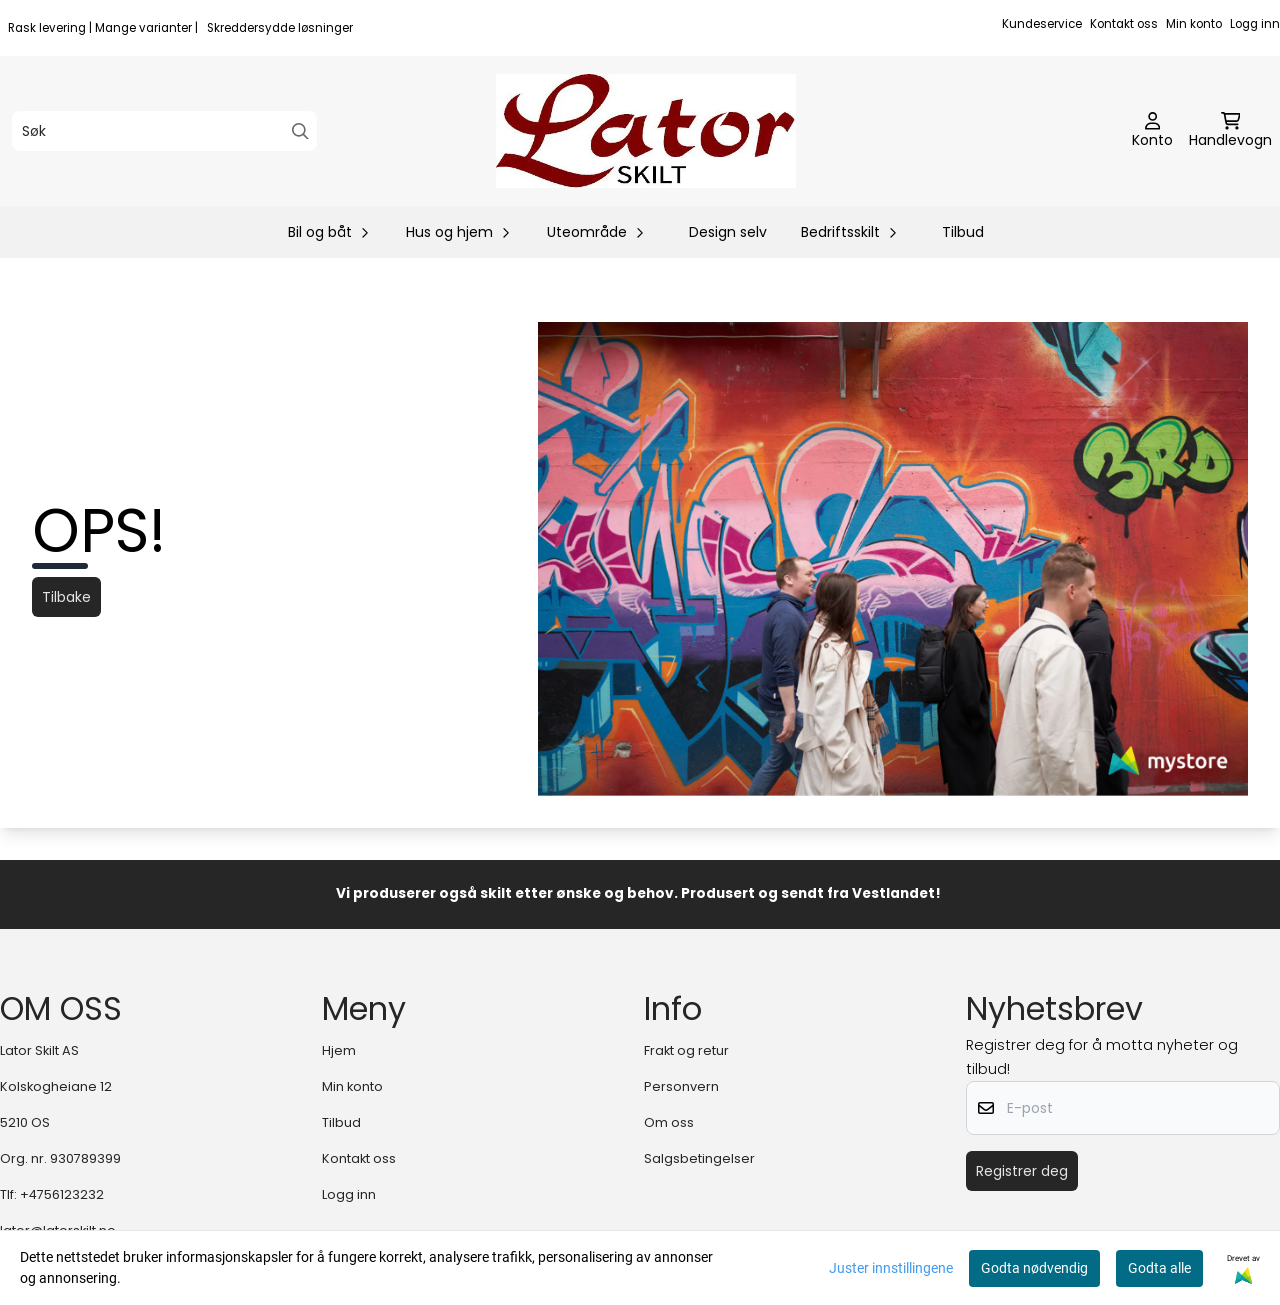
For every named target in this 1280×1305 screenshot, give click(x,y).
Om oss (669, 1122)
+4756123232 (62, 1194)
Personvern (681, 1086)
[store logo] (646, 131)
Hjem (339, 1050)
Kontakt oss (1124, 24)
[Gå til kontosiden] (1152, 131)
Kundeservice (1042, 24)
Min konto (1194, 24)
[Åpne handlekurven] (1230, 131)
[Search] (300, 131)
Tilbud (963, 232)
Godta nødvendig (1034, 1268)
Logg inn (1255, 24)
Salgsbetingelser (699, 1158)
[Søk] (164, 131)
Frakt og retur (686, 1050)
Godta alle (1159, 1268)
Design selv (728, 232)
